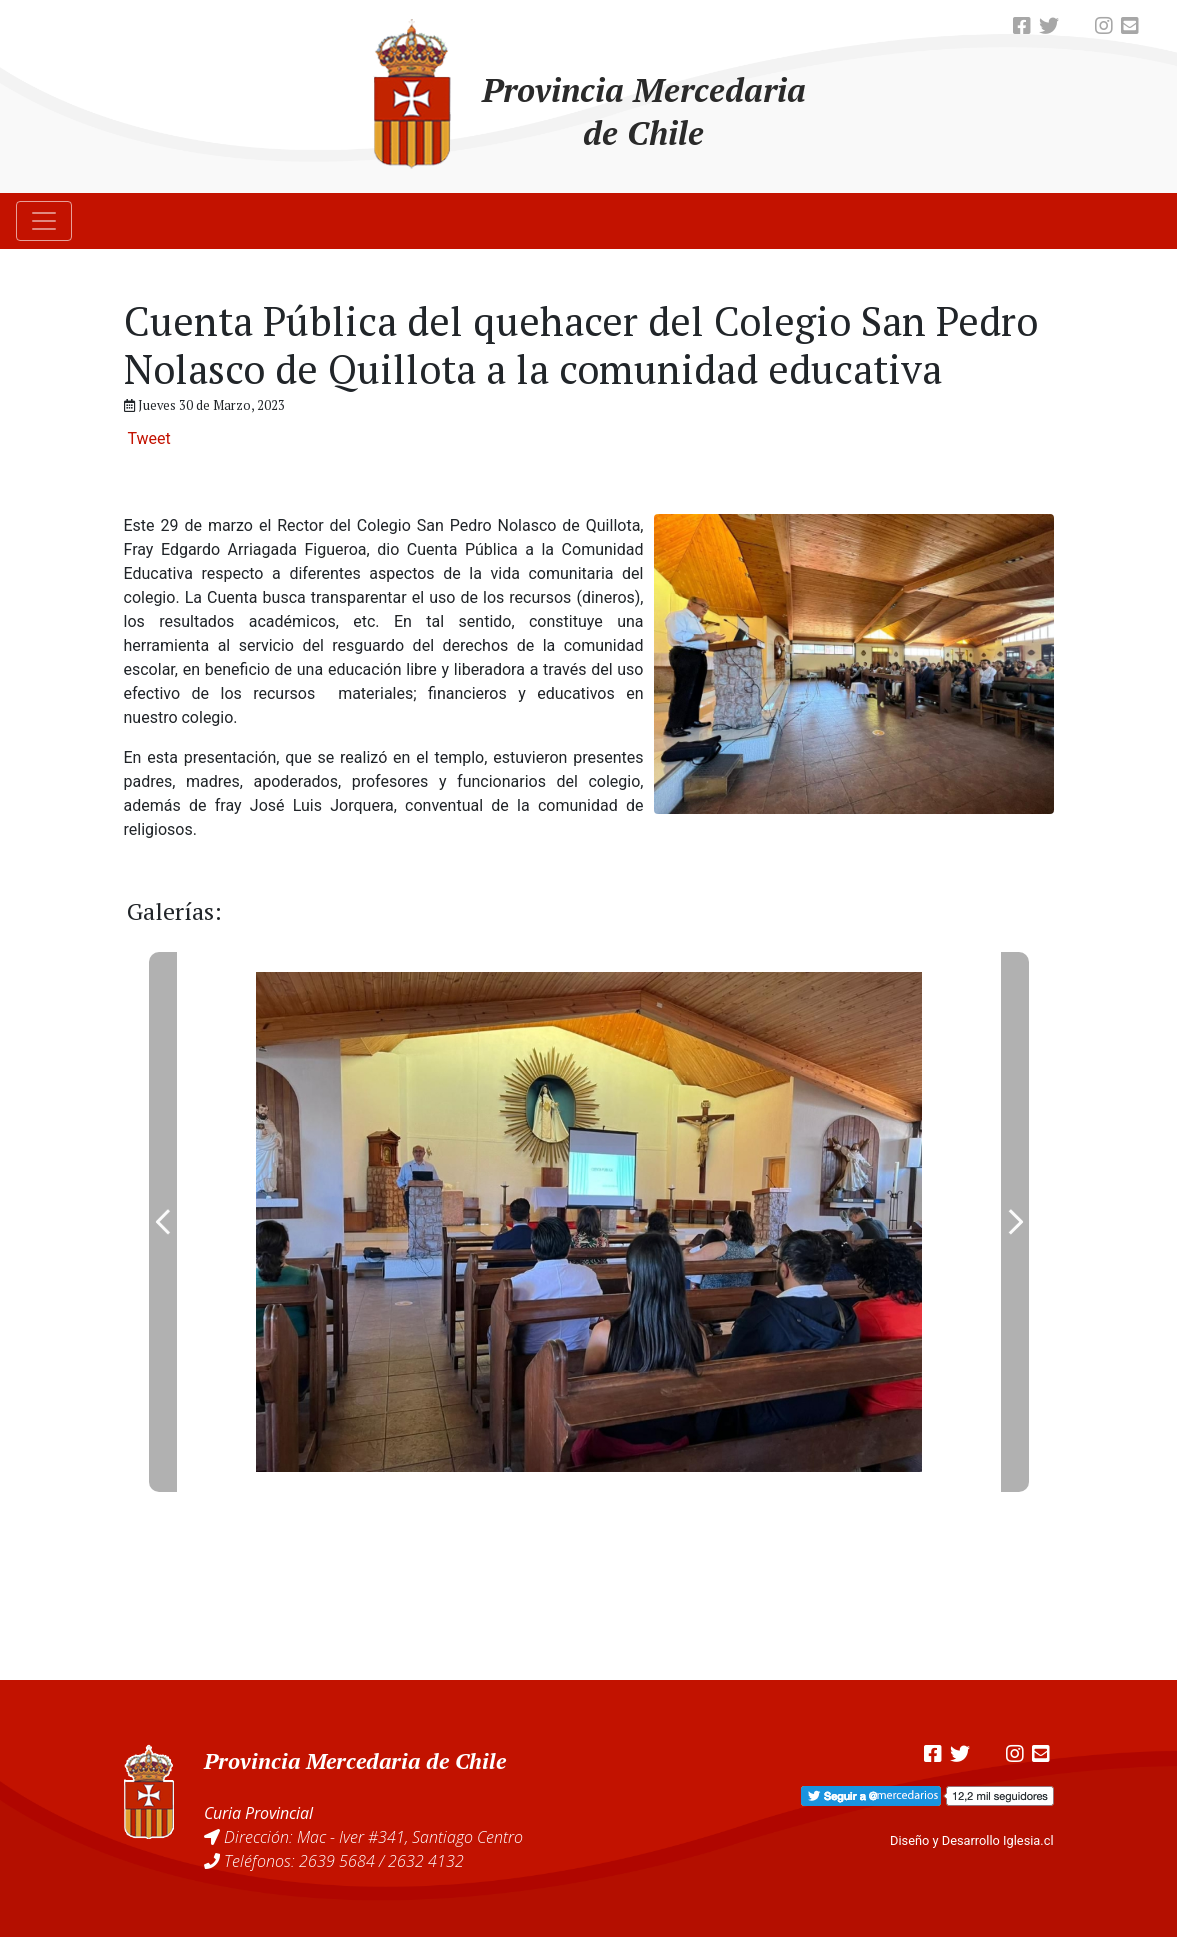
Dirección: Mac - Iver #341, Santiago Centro (373, 1837)
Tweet (148, 438)
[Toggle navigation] (44, 221)
